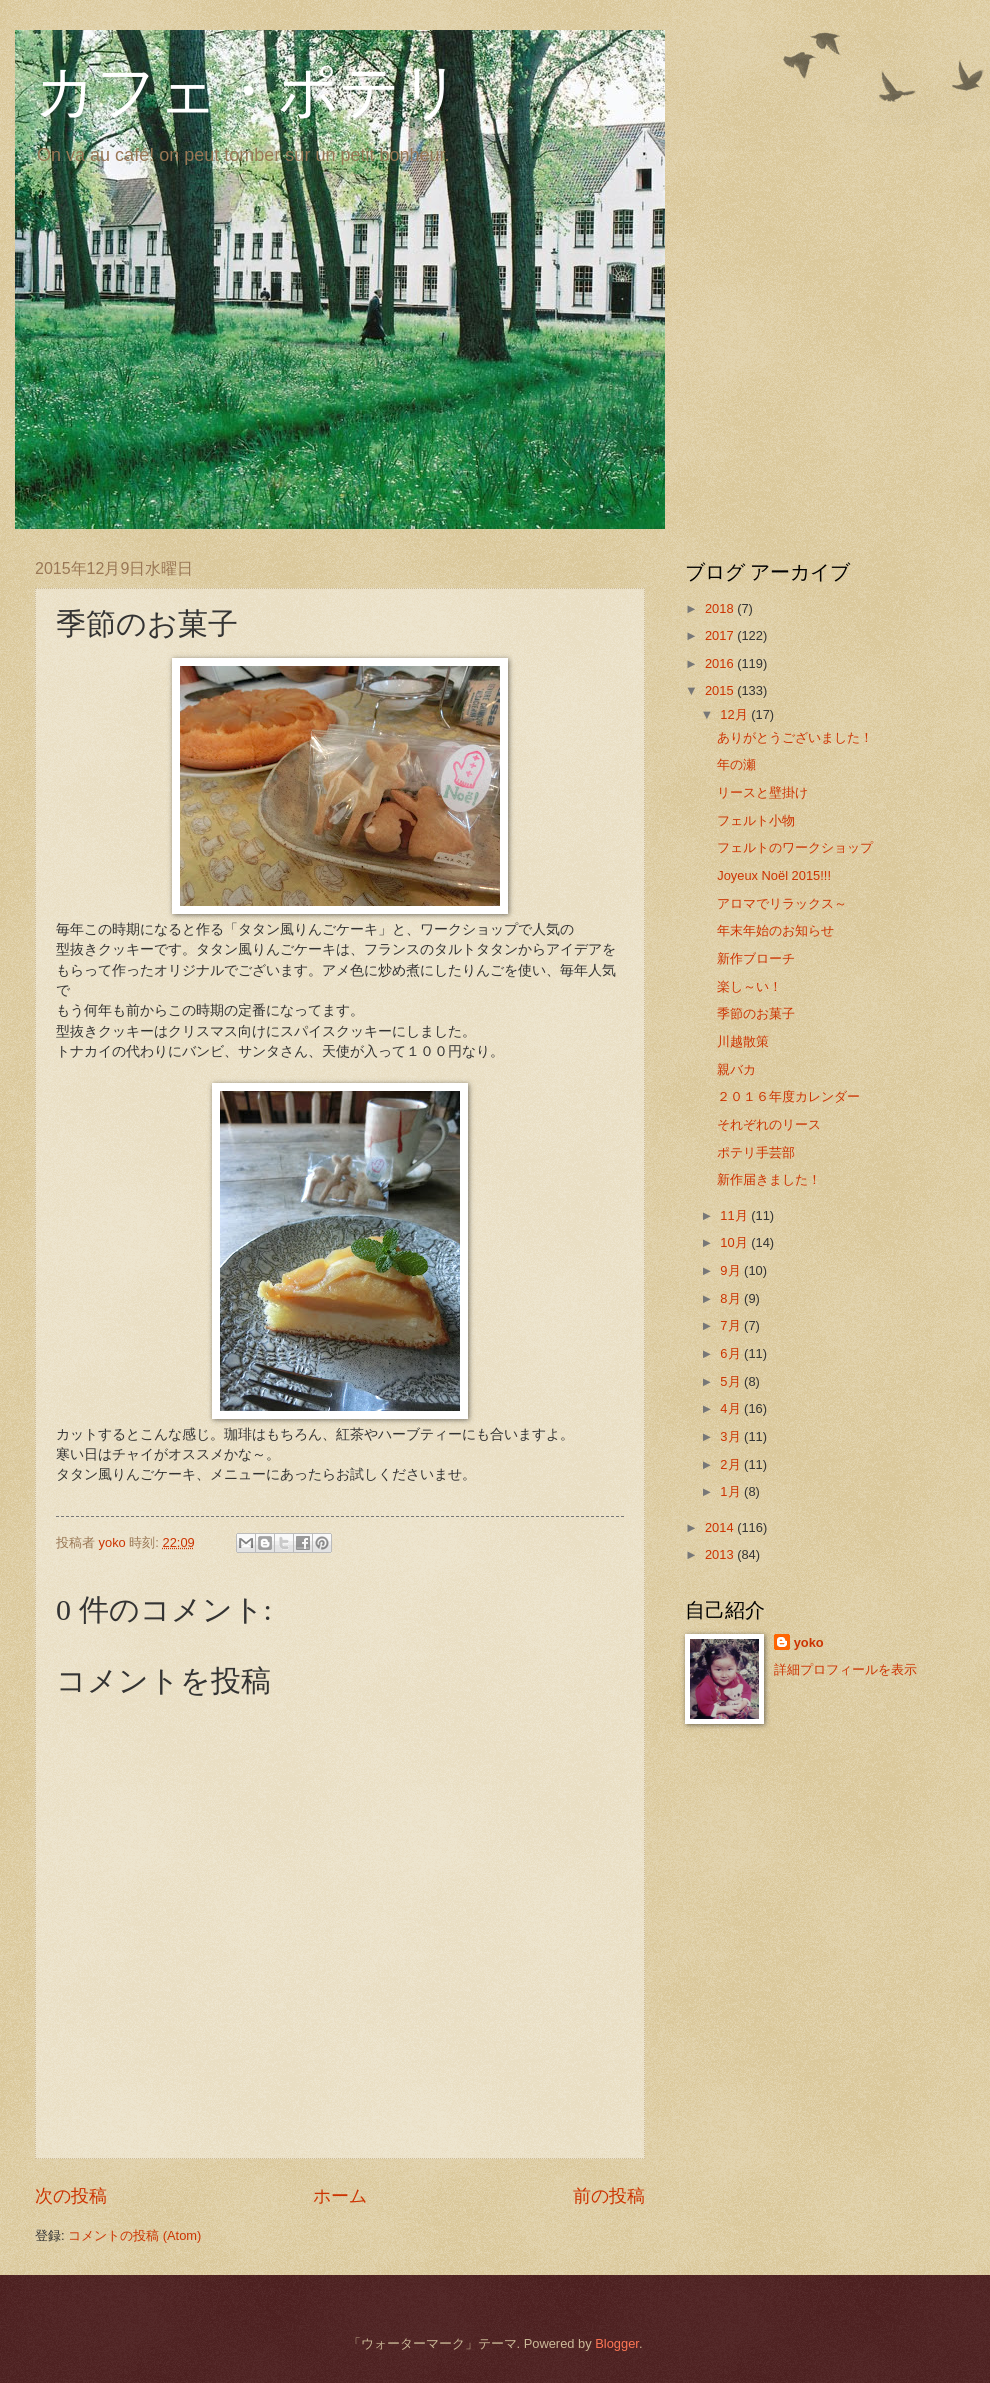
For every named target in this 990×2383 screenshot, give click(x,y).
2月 (732, 1464)
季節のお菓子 (756, 1013)
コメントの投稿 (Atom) (134, 2235)
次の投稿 (71, 2196)
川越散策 (743, 1041)
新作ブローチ (756, 958)
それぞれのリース (769, 1124)
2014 (721, 1527)
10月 (735, 1242)
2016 (721, 663)
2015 (721, 690)
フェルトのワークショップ (795, 847)
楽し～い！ (749, 986)
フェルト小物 (756, 820)
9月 (732, 1270)
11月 (735, 1215)
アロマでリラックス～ (782, 903)
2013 (721, 1554)
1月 (732, 1491)
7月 (732, 1325)
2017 (721, 635)
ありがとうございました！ (795, 737)
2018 (721, 608)
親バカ (736, 1069)
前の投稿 (609, 2196)
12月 (735, 714)
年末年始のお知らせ (775, 930)
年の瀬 (736, 764)
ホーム (340, 2196)
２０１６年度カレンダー (788, 1096)
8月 (732, 1298)
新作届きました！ (769, 1179)
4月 (732, 1408)
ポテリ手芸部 (756, 1152)
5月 (732, 1381)
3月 (732, 1436)
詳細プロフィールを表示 (845, 1669)
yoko (809, 1642)
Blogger (617, 2343)
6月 (732, 1353)
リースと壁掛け (762, 792)
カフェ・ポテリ (248, 92)
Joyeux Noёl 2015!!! (774, 875)
